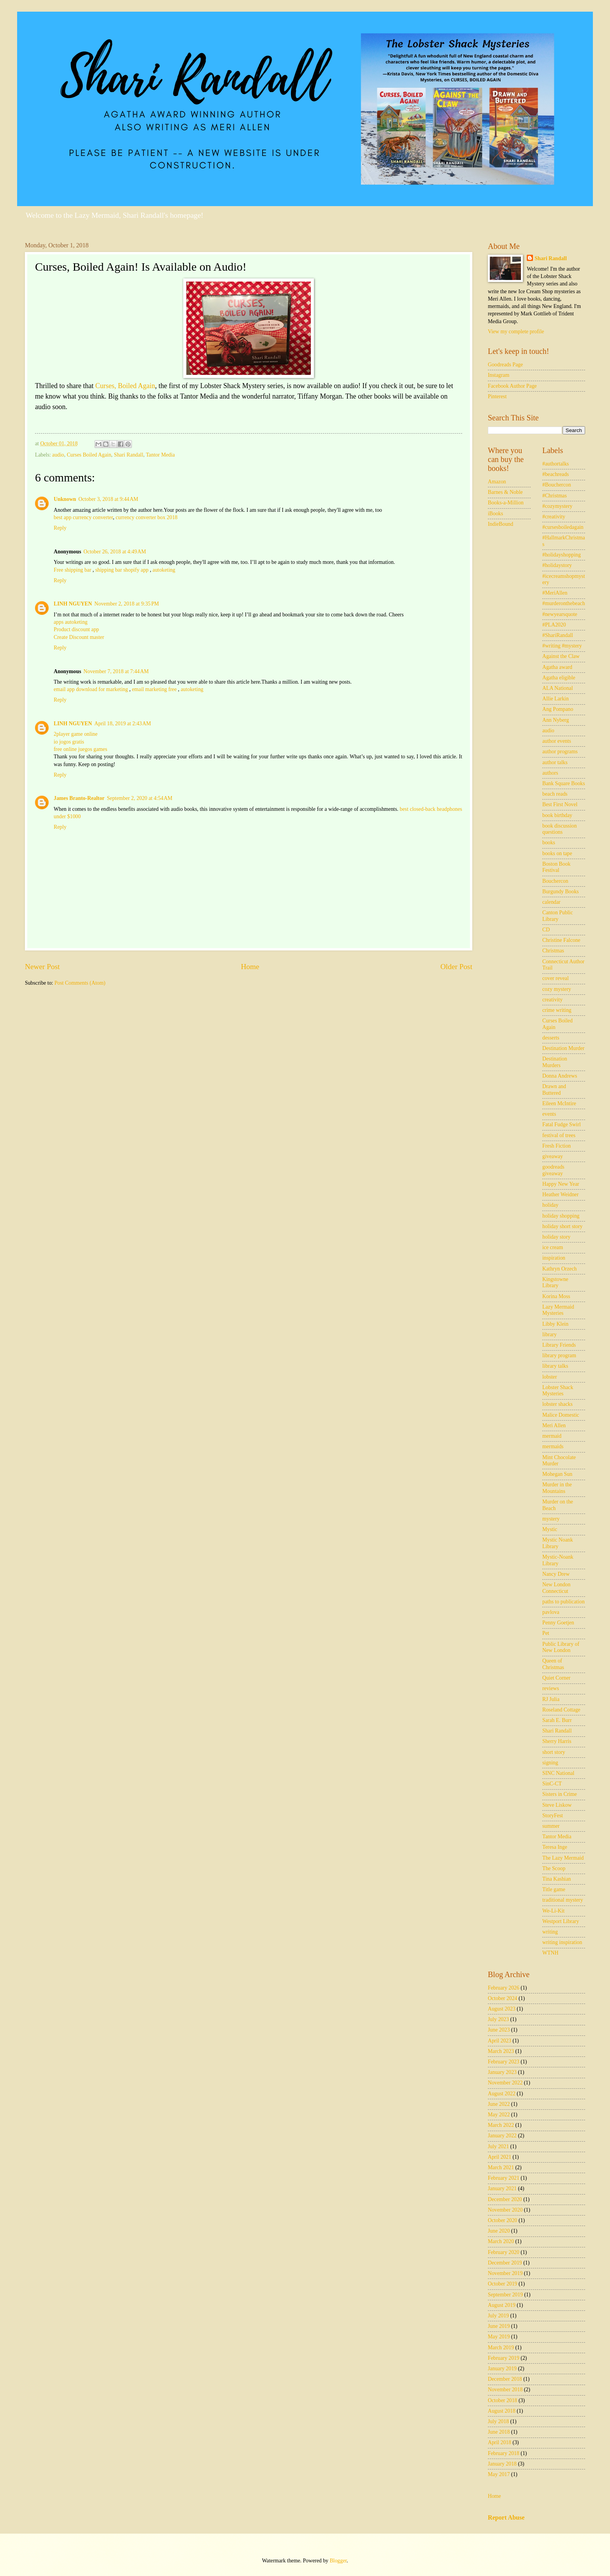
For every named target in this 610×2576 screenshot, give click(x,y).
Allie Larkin (555, 699)
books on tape (557, 853)
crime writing (556, 1010)
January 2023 (502, 2072)
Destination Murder (563, 1048)
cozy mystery (556, 989)
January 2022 (502, 2135)
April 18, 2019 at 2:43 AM (123, 723)
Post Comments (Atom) (79, 983)
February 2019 (503, 2358)
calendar (551, 902)
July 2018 (498, 2421)
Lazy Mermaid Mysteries (558, 1310)
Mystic (549, 1529)
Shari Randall (129, 455)
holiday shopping (560, 1216)
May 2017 (499, 2474)
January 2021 (502, 2188)
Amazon (497, 482)
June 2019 (499, 2326)
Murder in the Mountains (557, 1488)
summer (550, 1826)
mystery (550, 1519)
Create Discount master (79, 637)
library (549, 1334)
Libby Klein (555, 1324)
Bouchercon (555, 881)
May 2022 (499, 2115)
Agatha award (557, 667)
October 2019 (502, 2284)
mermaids (552, 1446)
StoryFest (552, 1815)
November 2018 (505, 2389)
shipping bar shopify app (122, 570)
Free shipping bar (73, 570)
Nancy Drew (556, 1574)
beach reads (555, 794)
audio (58, 455)
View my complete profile (516, 331)
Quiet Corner (556, 1678)
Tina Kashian (556, 1879)
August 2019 (501, 2305)
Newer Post (42, 966)
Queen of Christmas (553, 1664)
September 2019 (505, 2295)
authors (550, 773)
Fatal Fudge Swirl (561, 1124)
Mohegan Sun (557, 1474)
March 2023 (501, 2051)
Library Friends (559, 1345)
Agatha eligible (558, 678)
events (549, 1114)
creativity (552, 1000)
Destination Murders (554, 1062)
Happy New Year (560, 1184)
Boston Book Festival (556, 867)
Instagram (498, 375)
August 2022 (501, 2093)
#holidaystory (557, 565)
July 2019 (498, 2316)
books (548, 842)
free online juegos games (80, 749)
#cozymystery (557, 506)
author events (556, 741)
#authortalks (555, 464)
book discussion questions (559, 829)
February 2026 (503, 1988)
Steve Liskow (557, 1805)
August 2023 (501, 2009)
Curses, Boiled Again (125, 386)
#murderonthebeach (563, 603)
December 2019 (505, 2263)
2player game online (76, 734)
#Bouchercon (556, 485)
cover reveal (555, 978)
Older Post (456, 966)
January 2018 (502, 2464)
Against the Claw (561, 656)
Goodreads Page (505, 365)
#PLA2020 (554, 625)
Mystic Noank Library (557, 1543)
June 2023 (499, 2030)
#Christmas (554, 496)
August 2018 (501, 2411)
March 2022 (501, 2125)
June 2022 (499, 2104)
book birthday (557, 815)
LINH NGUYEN (73, 604)
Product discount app (76, 629)
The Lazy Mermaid (563, 1858)
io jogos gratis (69, 742)
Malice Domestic (560, 1415)
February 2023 (503, 2062)
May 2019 (499, 2337)
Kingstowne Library (555, 1282)
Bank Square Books (563, 783)
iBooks (495, 513)
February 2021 (503, 2178)
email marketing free (154, 689)
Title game (553, 1889)
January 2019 (502, 2368)
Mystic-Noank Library (557, 1560)
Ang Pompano (557, 709)
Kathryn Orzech (559, 1269)
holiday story (556, 1237)
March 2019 (501, 2347)
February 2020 (503, 2252)
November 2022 (505, 2083)
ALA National (557, 688)
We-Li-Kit (553, 1911)
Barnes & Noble (505, 492)
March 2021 (501, 2167)
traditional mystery (562, 1900)
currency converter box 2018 (146, 517)
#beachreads (555, 474)
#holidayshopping (561, 555)
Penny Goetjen (558, 1623)
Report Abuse (506, 2517)
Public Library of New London (560, 1647)
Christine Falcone (561, 940)
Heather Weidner (560, 1194)
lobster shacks (557, 1404)
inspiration (553, 1258)
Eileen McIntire (559, 1103)
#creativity (553, 517)
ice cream (552, 1247)
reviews (550, 1688)
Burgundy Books (560, 891)
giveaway (552, 1156)
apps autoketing (71, 622)
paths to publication (563, 1602)
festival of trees (558, 1135)
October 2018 (502, 2400)
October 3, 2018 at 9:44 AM (108, 499)
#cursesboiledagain (563, 527)
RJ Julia (550, 1699)
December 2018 (505, 2379)
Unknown (65, 499)
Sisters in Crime (559, 1794)
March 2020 (501, 2241)
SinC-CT (552, 1784)
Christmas (553, 951)
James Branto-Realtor (79, 798)
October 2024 (502, 1998)
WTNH (550, 1953)
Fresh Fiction (556, 1146)
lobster (549, 1377)
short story (553, 1752)
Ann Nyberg (555, 720)
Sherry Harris (556, 1741)
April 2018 (499, 2442)
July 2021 (498, 2146)
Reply (60, 528)
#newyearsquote (559, 614)
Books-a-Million (506, 503)
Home (250, 966)
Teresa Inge (554, 1847)
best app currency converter (83, 517)
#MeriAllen (554, 593)
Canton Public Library (557, 916)
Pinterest (497, 396)
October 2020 (502, 2220)
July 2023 (498, 2019)
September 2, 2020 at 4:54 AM (139, 798)
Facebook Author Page (512, 386)
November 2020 (505, 2210)
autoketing (163, 570)
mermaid (551, 1436)
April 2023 (499, 2041)
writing (550, 1932)
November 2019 (505, 2273)
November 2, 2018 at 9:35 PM (127, 604)
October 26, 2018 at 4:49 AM (115, 552)
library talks (555, 1366)
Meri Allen (554, 1425)
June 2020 (499, 2231)
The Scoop (553, 1868)
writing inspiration (562, 1942)
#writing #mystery (562, 646)
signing (550, 1763)
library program (559, 1355)
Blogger (338, 2561)
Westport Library (560, 1921)
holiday (550, 1205)
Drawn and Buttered (554, 1089)
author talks (555, 762)
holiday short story (562, 1226)
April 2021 (499, 2157)
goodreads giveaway (553, 1170)
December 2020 (505, 2199)
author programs (560, 751)
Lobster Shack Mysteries (557, 1390)
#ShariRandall (557, 635)
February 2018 (503, 2453)
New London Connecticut (556, 1588)
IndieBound (500, 524)
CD (546, 930)
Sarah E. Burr (556, 1720)
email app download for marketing (91, 689)
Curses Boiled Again (89, 455)
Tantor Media (160, 455)
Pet (545, 1633)
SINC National (558, 1773)
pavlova (550, 1612)
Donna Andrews (559, 1076)
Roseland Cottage (561, 1710)
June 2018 (499, 2432)
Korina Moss (556, 1296)
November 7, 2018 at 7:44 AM (116, 671)
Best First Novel (559, 804)
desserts (550, 1038)
